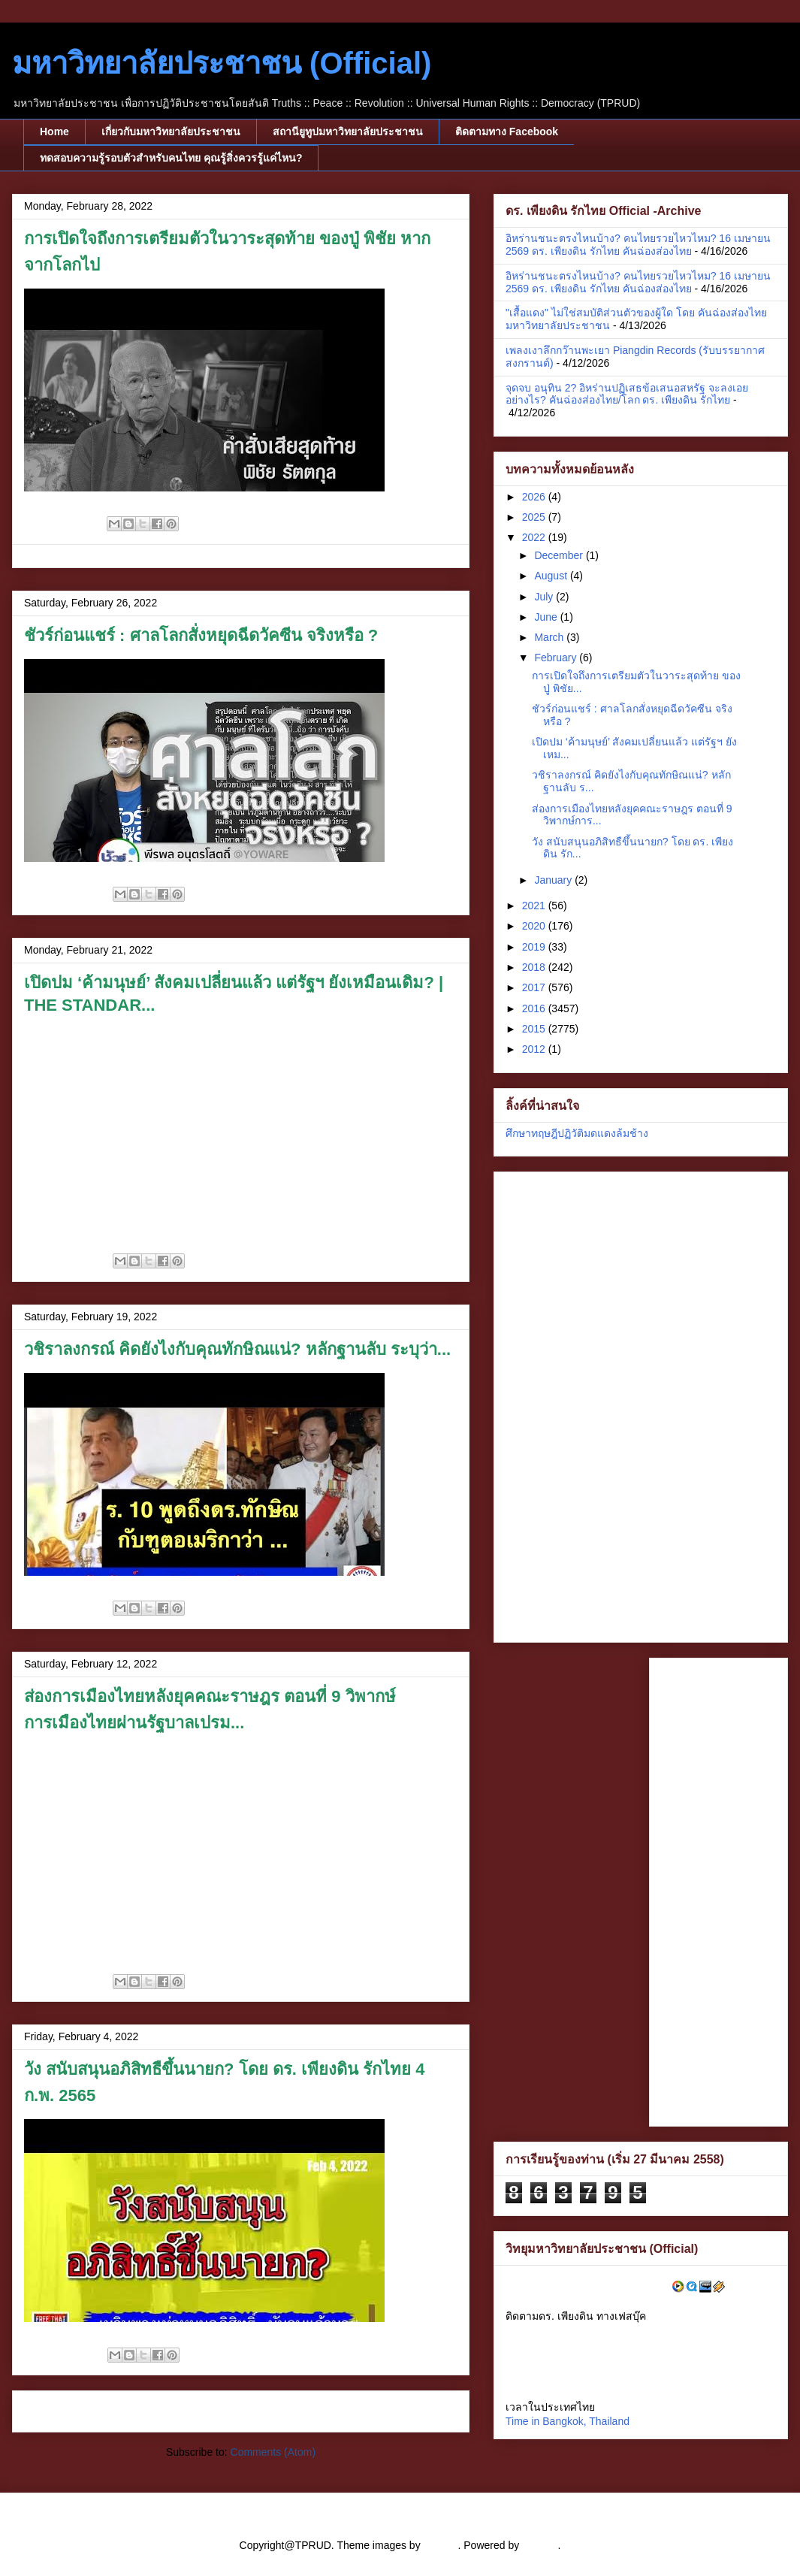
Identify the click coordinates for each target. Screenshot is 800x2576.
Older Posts (424, 2411)
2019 (535, 947)
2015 (535, 1029)
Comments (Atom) (273, 2452)
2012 (535, 1049)
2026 (535, 497)
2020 (535, 926)
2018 (535, 967)
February (556, 658)
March (550, 637)
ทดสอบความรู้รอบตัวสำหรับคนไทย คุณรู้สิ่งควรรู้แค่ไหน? (171, 158)
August (551, 576)
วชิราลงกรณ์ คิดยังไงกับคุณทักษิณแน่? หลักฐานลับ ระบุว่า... (237, 1349)
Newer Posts (59, 2411)
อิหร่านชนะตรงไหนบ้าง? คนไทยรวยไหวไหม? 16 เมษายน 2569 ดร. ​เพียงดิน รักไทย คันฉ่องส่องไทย (638, 244)
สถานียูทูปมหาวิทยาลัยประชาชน (348, 131)
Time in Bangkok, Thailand (567, 2421)
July (545, 597)
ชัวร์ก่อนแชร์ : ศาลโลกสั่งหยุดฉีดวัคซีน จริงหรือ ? (201, 635)
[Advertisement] (569, 1403)
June (547, 617)
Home (54, 131)
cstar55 (441, 2545)
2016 (535, 1008)
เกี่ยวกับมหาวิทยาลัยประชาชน (170, 131)
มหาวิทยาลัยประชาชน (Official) (221, 63)
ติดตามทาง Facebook (506, 131)
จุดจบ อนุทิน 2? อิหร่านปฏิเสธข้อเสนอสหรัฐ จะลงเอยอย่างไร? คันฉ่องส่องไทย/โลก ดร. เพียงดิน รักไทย (627, 394)
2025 (535, 517)
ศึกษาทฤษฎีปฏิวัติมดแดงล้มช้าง (577, 1133)
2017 (535, 987)
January (554, 880)
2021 (535, 905)
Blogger (539, 2545)
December (559, 555)
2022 (535, 537)
